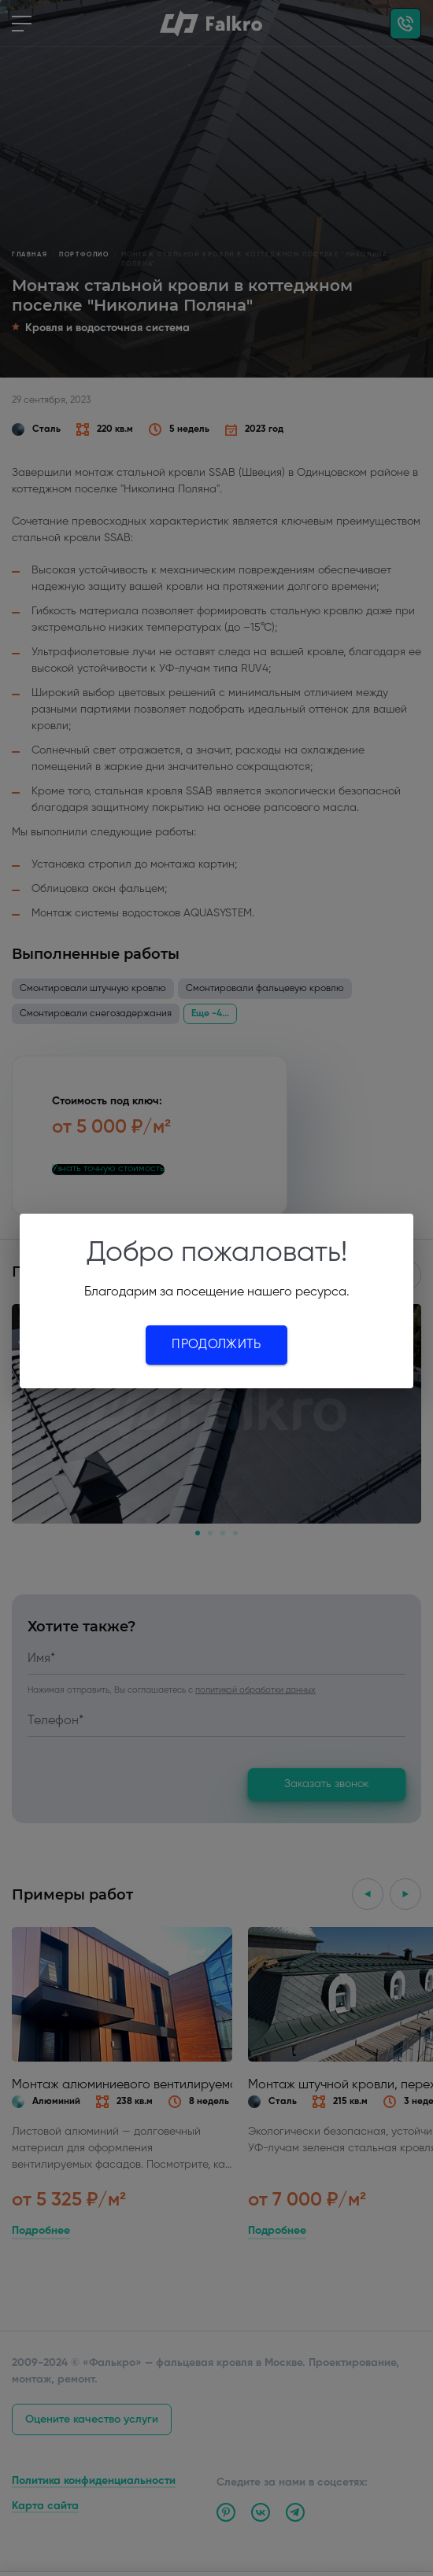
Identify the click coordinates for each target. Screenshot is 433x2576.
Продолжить (216, 1345)
